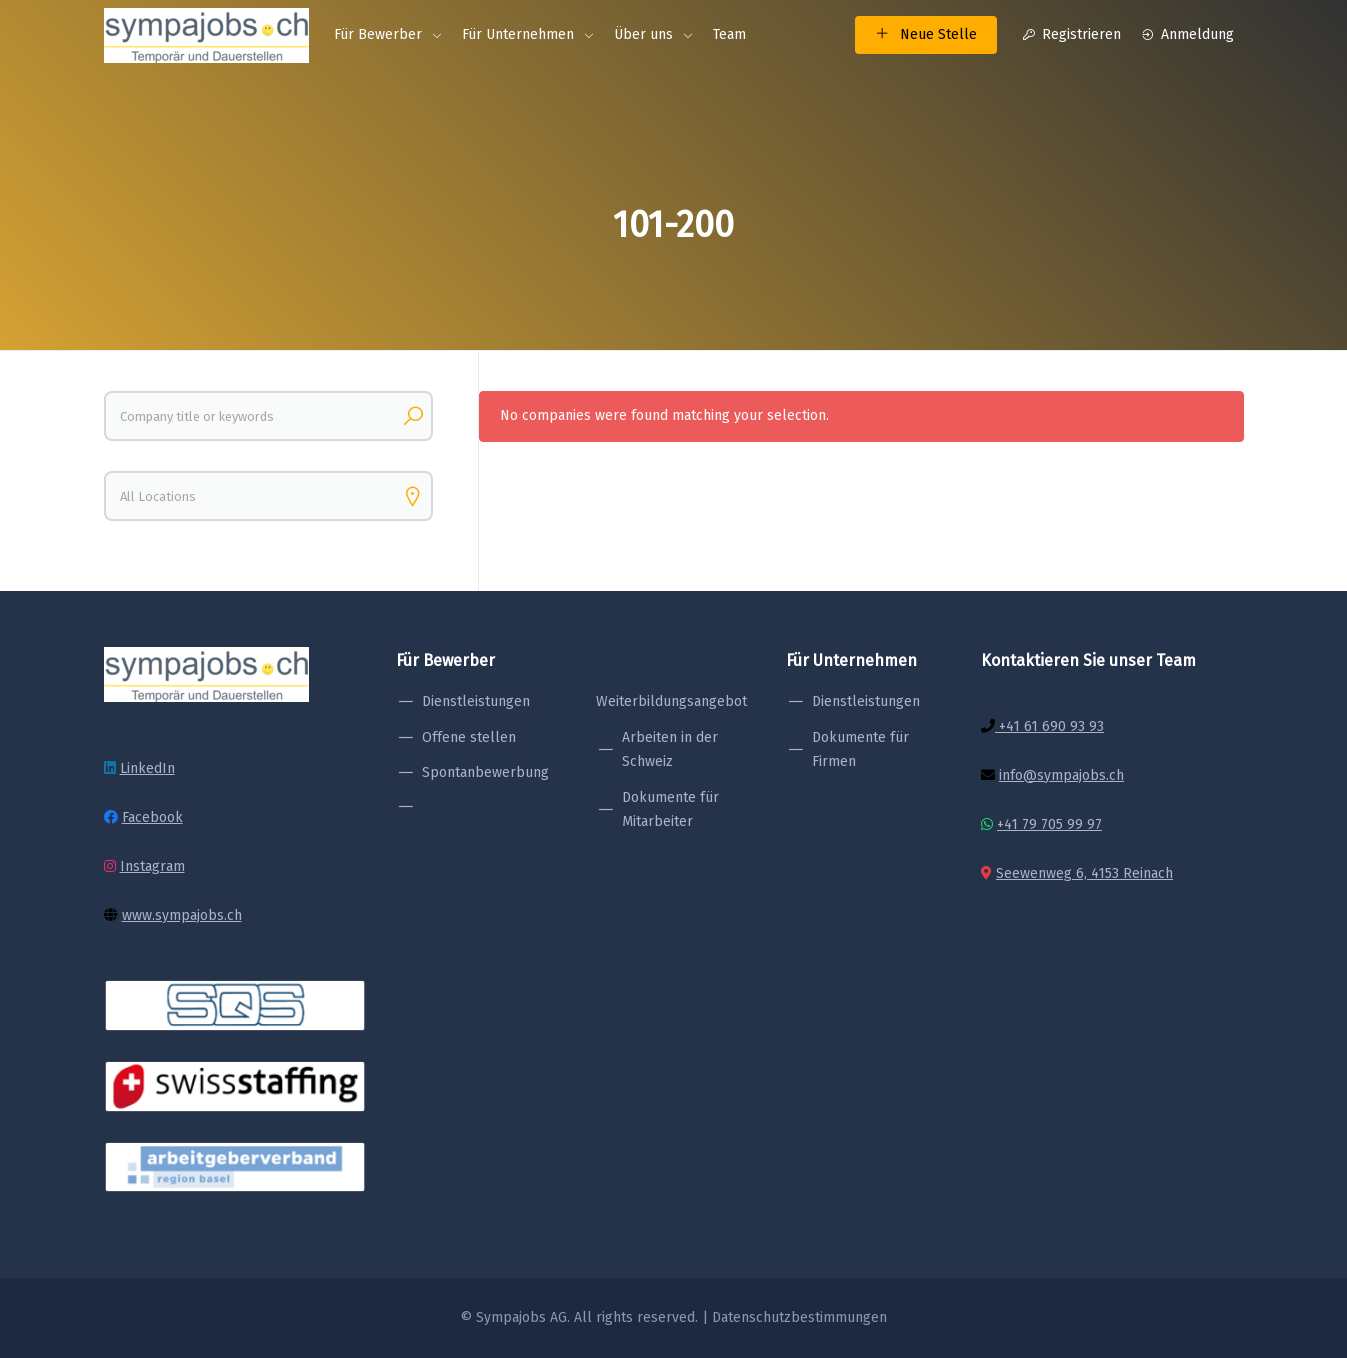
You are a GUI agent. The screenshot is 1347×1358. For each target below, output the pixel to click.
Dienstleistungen (476, 701)
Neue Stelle (926, 34)
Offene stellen (469, 737)
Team (729, 34)
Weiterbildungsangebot (671, 701)
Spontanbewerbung (485, 772)
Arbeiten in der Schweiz (670, 750)
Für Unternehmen (518, 34)
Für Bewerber (378, 34)
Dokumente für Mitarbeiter (670, 810)
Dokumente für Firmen (860, 750)
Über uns (643, 34)
